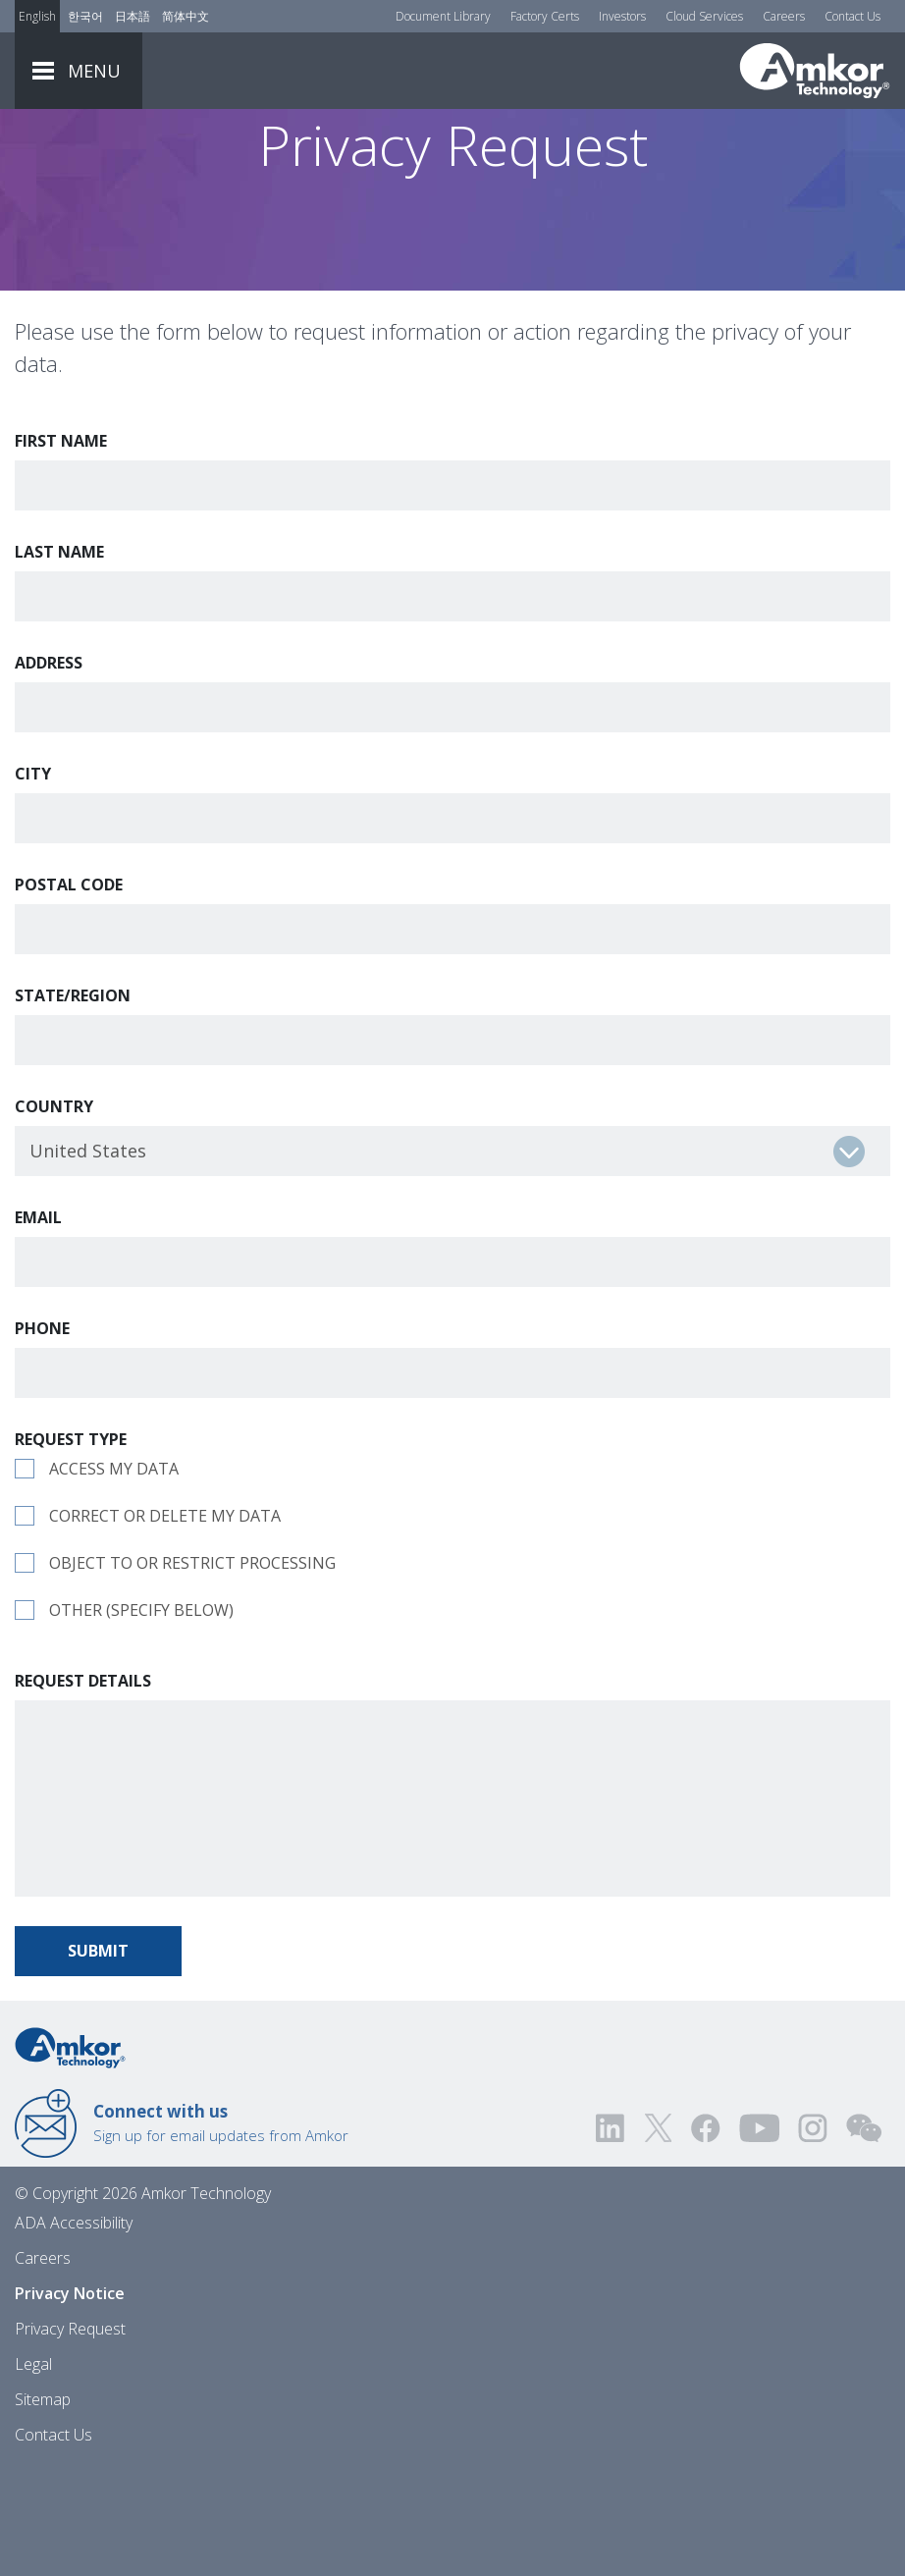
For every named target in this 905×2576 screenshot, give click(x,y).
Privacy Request (70, 2437)
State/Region (73, 1104)
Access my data (114, 1577)
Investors (622, 16)
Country (54, 1215)
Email (38, 1326)
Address (48, 771)
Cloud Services (704, 16)
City (33, 882)
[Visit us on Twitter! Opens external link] (658, 2237)
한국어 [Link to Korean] (85, 16)
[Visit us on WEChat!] (863, 2237)
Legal (33, 2473)
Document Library (443, 16)
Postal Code (69, 993)
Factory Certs (544, 16)
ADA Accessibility (74, 2331)
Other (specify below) (141, 1719)
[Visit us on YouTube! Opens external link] (758, 2237)
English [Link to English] (37, 16)
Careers (784, 16)
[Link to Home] (70, 2155)
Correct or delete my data (165, 1625)
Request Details (83, 1789)
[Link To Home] (814, 70)
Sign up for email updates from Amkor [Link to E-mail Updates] (220, 2231)
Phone (42, 1437)
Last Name (59, 660)
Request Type (71, 1548)
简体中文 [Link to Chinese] (185, 16)
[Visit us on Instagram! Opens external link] (812, 2237)
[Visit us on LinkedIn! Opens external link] (611, 2237)
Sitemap (43, 2508)
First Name (61, 550)
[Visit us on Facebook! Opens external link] (704, 2237)
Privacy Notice (70, 2402)
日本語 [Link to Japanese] (132, 16)
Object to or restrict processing (192, 1672)
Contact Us (852, 16)
